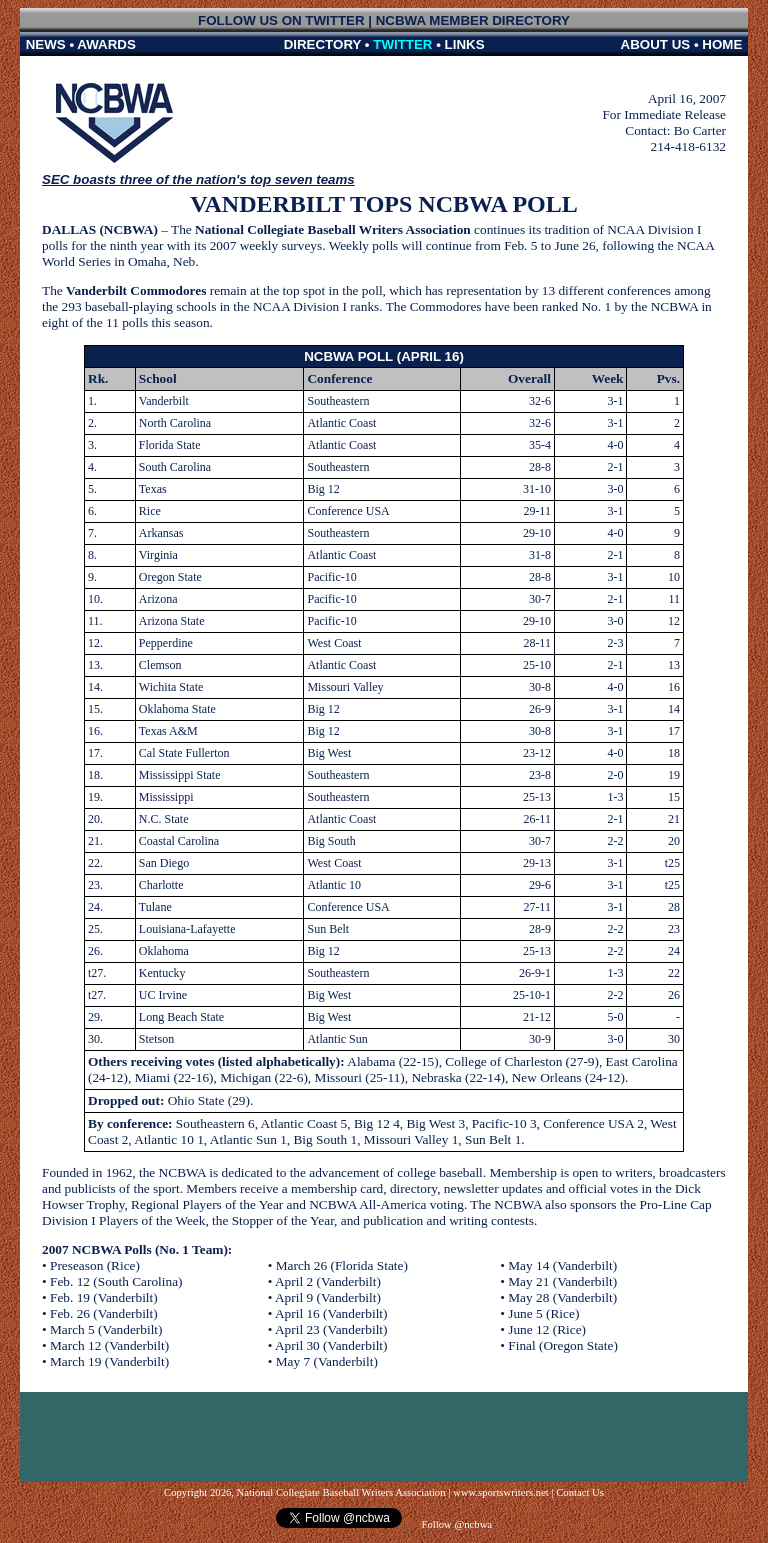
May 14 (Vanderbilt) (562, 1265)
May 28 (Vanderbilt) (562, 1297)
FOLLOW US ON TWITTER (281, 20)
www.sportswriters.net (501, 1492)
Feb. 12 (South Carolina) (116, 1281)
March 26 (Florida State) (342, 1265)
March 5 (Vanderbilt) (106, 1329)
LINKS (465, 44)
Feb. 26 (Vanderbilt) (104, 1313)
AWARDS (106, 44)
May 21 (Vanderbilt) (562, 1281)
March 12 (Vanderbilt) (109, 1345)
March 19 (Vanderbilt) (109, 1361)
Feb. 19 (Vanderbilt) (104, 1297)
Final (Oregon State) (563, 1345)
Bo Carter (700, 130)
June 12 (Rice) (547, 1329)
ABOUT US (656, 44)
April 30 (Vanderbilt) (331, 1345)
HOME (722, 44)
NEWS (46, 44)
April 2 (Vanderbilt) (328, 1281)
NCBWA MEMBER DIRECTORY (473, 20)
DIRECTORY (323, 44)
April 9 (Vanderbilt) (328, 1297)
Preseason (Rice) (95, 1265)
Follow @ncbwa (455, 1524)
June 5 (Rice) (543, 1313)
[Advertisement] (384, 1437)
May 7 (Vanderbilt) (327, 1361)
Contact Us (580, 1492)
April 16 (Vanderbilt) (331, 1313)
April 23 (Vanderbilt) (331, 1329)
